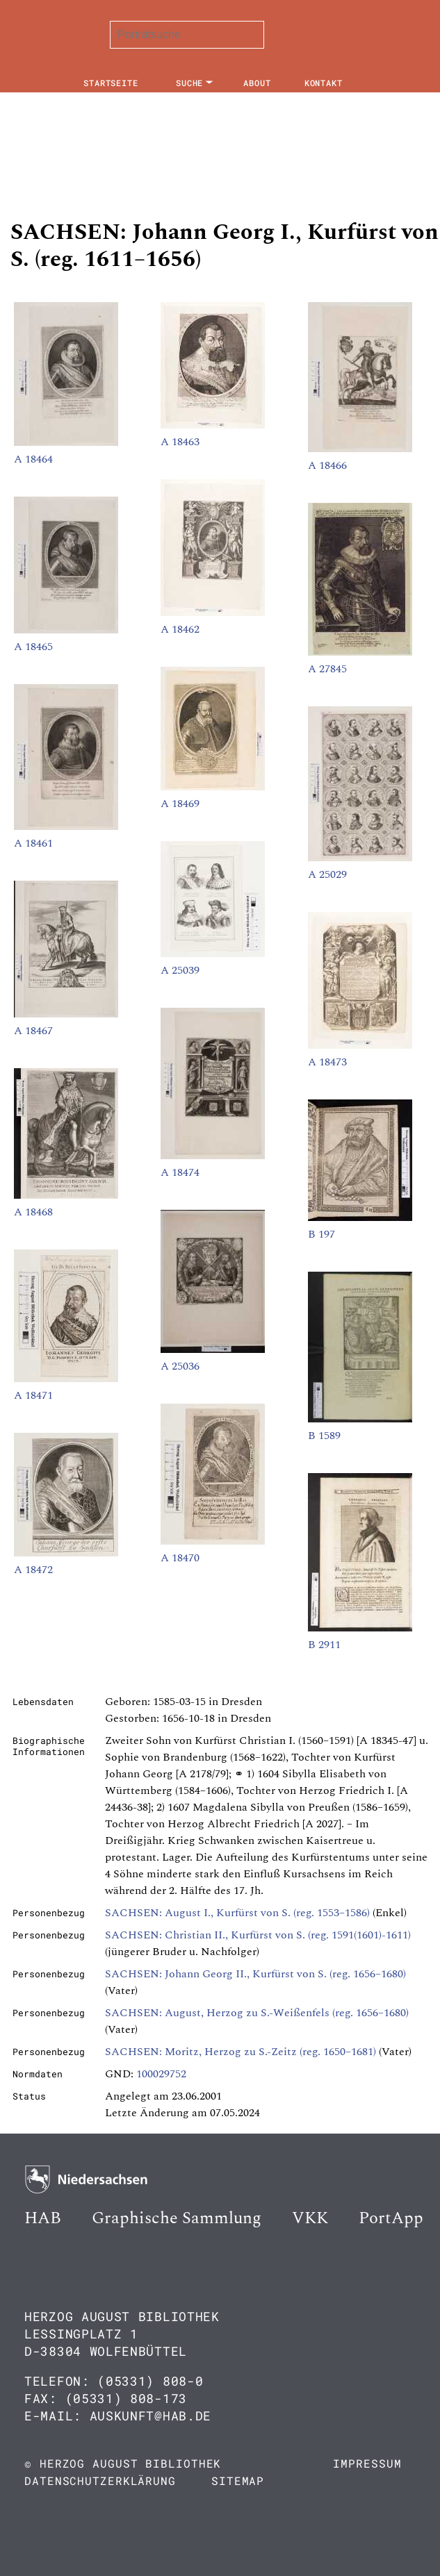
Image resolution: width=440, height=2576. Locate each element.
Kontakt (323, 82)
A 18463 (180, 441)
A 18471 (33, 1395)
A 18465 (33, 646)
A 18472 (33, 1569)
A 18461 (33, 843)
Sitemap (237, 2480)
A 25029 (327, 874)
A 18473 (327, 1062)
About (257, 82)
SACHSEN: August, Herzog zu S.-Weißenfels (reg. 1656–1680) (257, 2012)
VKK (310, 2218)
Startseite (110, 82)
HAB (42, 2218)
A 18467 (33, 1030)
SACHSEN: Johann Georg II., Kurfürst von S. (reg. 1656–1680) (255, 1974)
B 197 (321, 1234)
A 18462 (180, 629)
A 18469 (180, 803)
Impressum (367, 2463)
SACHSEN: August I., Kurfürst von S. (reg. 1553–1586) (237, 1912)
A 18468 (33, 1212)
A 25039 (180, 970)
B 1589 (324, 1435)
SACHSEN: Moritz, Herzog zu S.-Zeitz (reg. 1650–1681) (240, 2051)
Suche (190, 82)
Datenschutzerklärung (100, 2480)
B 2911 (324, 1644)
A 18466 (327, 465)
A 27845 (327, 668)
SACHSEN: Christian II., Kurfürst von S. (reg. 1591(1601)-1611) (258, 1935)
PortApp (391, 2218)
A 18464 (33, 459)
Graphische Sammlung (176, 2218)
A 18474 (180, 1172)
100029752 (161, 2074)
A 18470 (180, 1557)
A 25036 (180, 1366)
